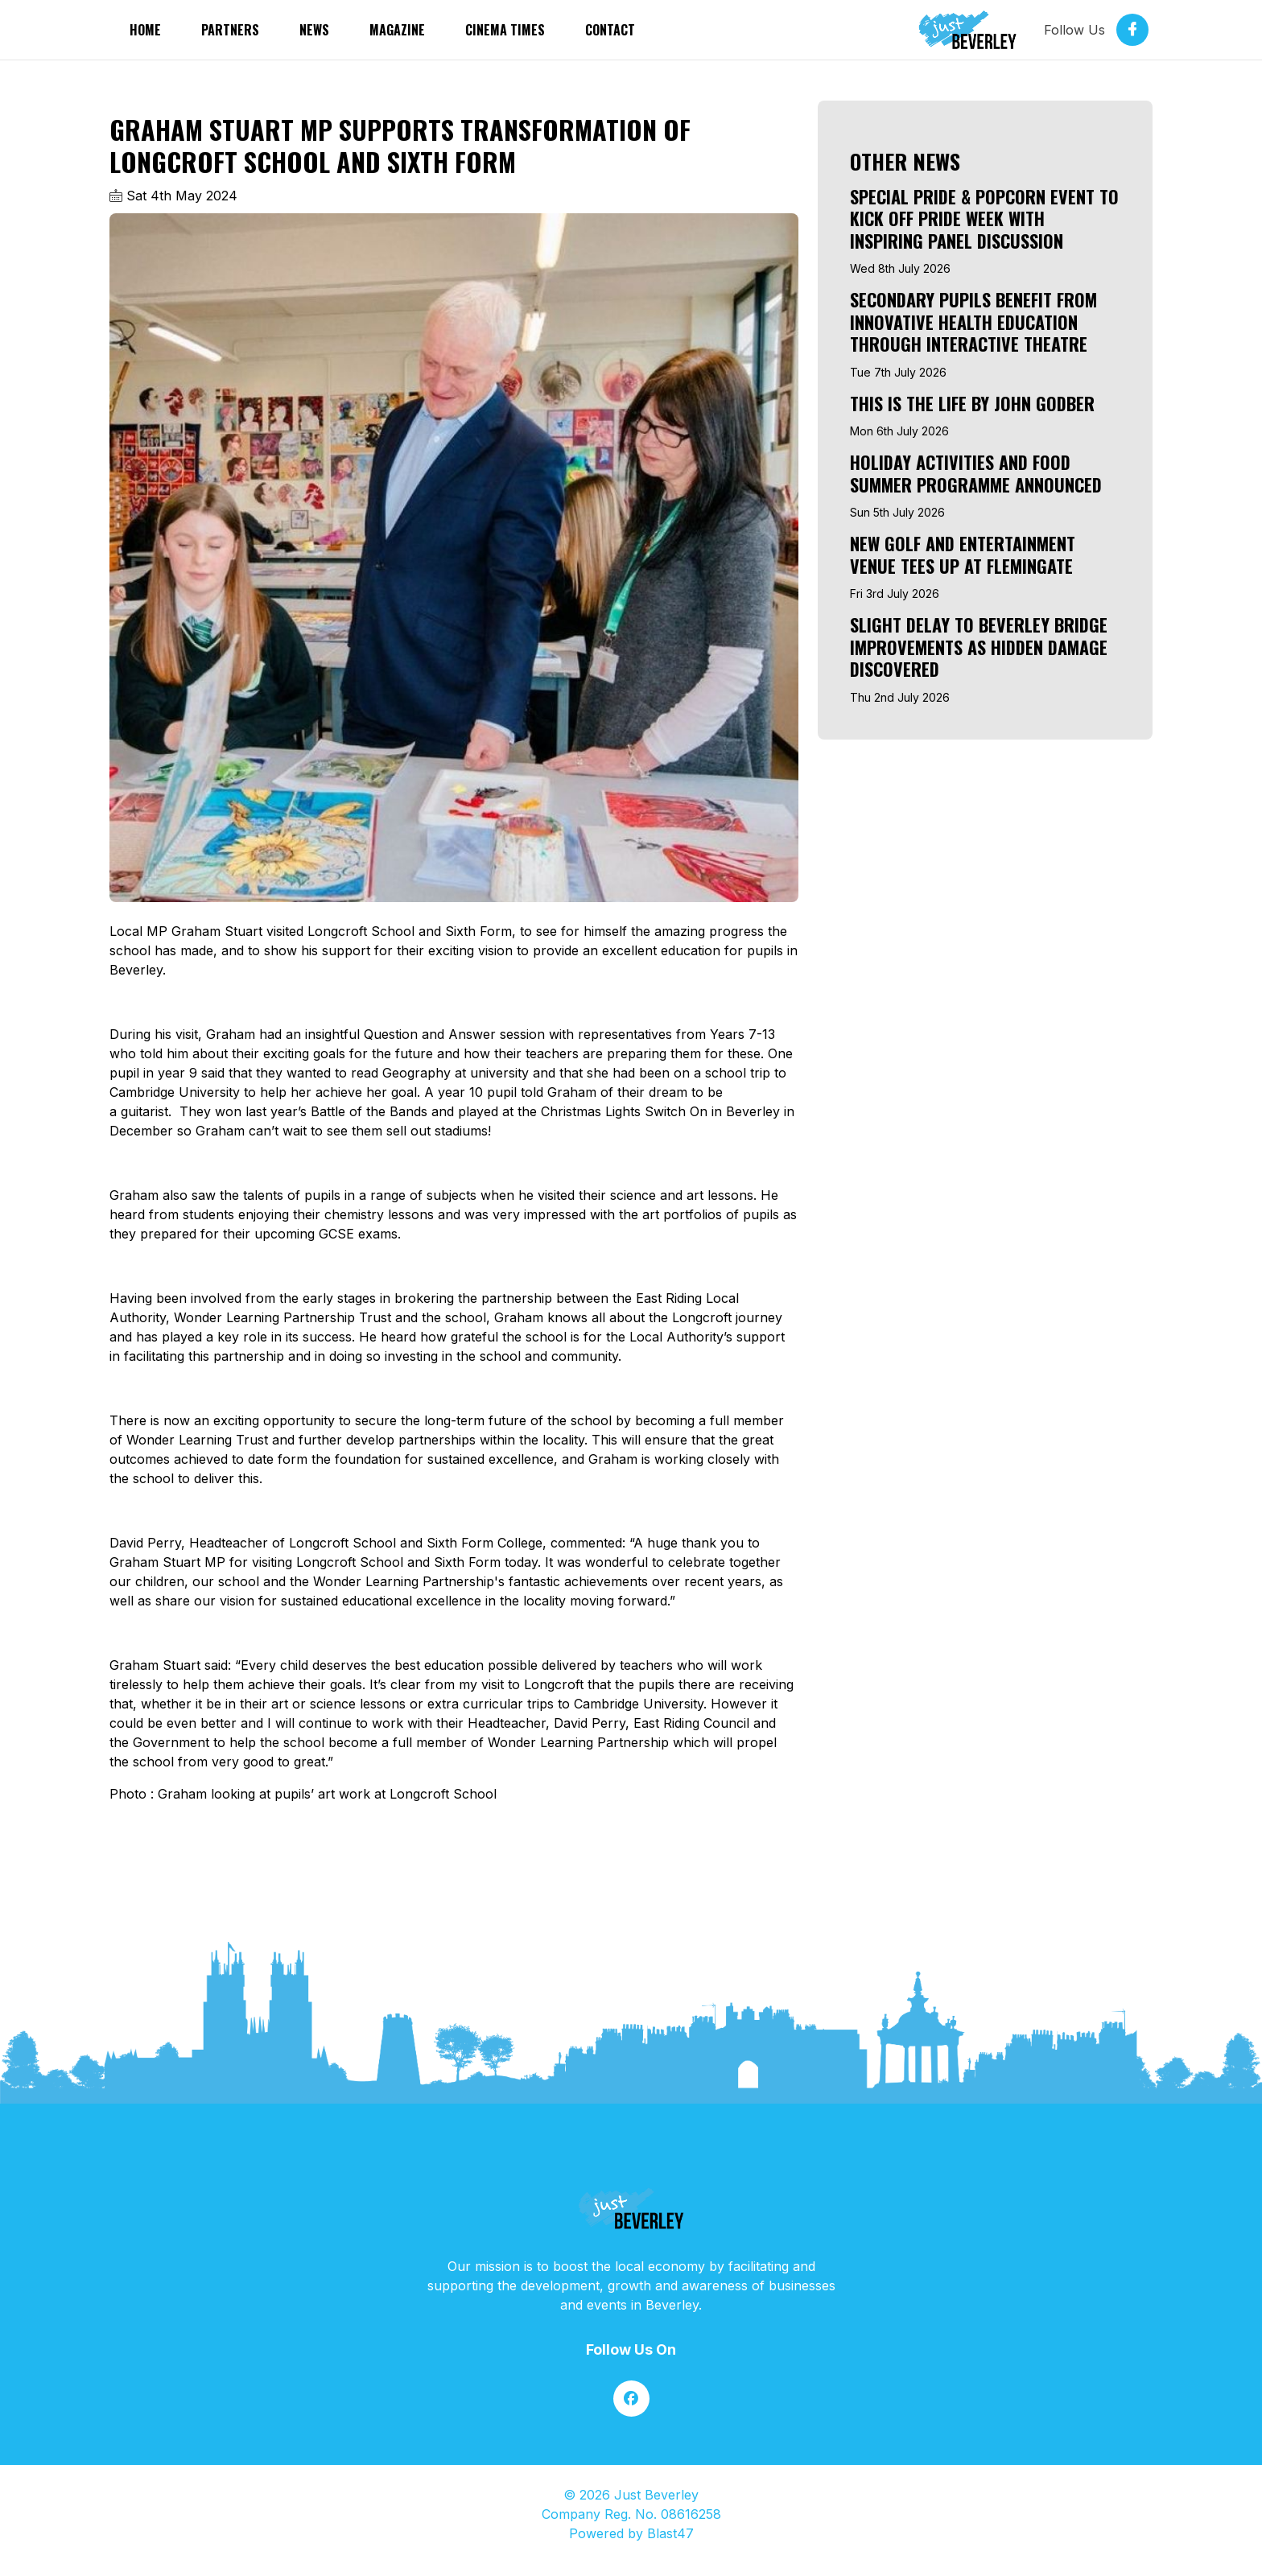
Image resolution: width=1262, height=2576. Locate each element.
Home (145, 29)
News (314, 29)
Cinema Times (505, 29)
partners (230, 29)
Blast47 (670, 2533)
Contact (610, 29)
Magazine (397, 29)
